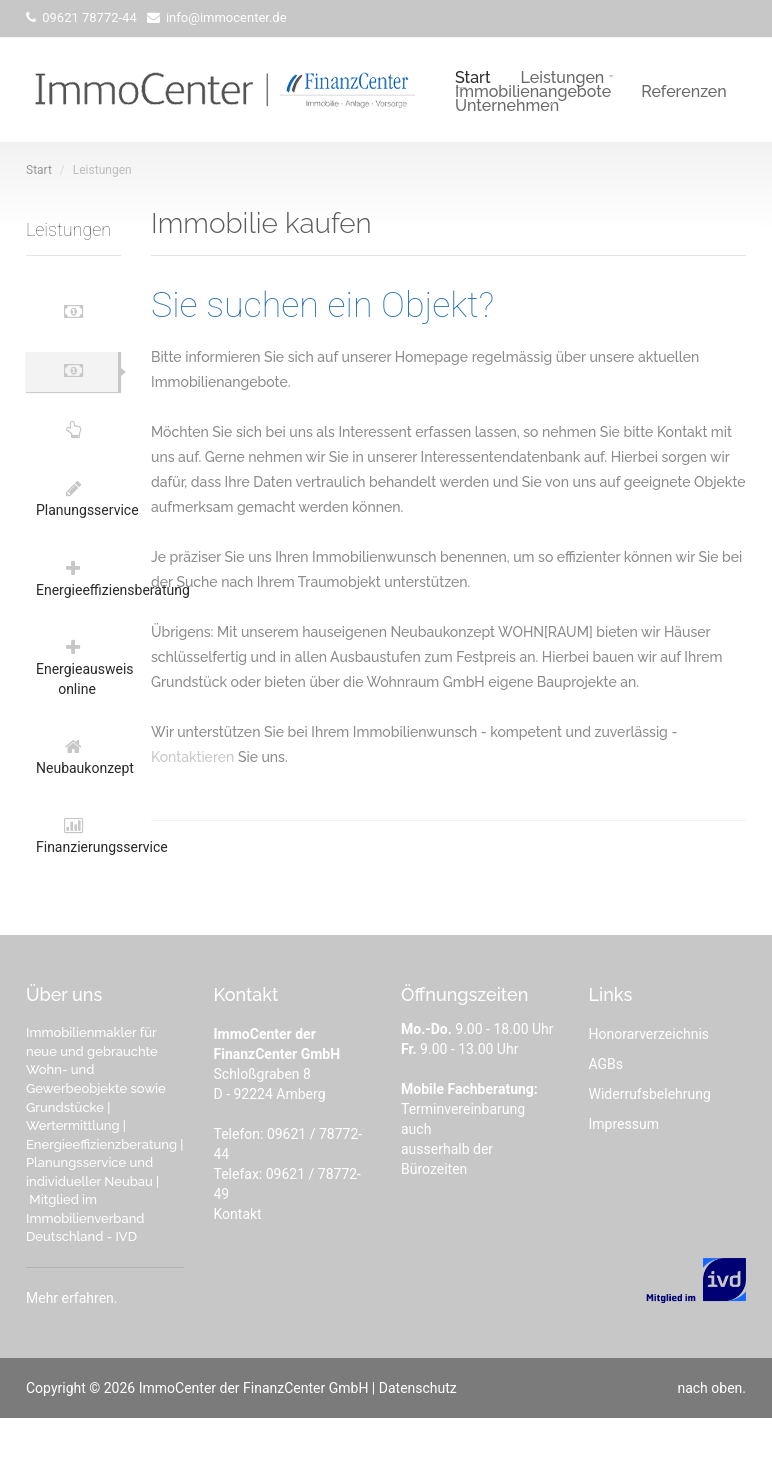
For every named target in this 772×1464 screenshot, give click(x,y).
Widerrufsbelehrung (650, 1140)
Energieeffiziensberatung (78, 605)
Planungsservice (78, 520)
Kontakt (238, 1260)
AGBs (606, 1110)
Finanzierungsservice (78, 880)
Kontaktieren (192, 757)
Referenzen (684, 90)
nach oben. (711, 1434)
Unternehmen (507, 104)
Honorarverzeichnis (649, 1080)
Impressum (624, 1170)
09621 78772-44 (88, 17)
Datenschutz (418, 1434)
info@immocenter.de (225, 17)
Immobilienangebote (533, 90)
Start (473, 76)
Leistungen (563, 76)
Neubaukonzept (78, 795)
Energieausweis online (78, 700)
